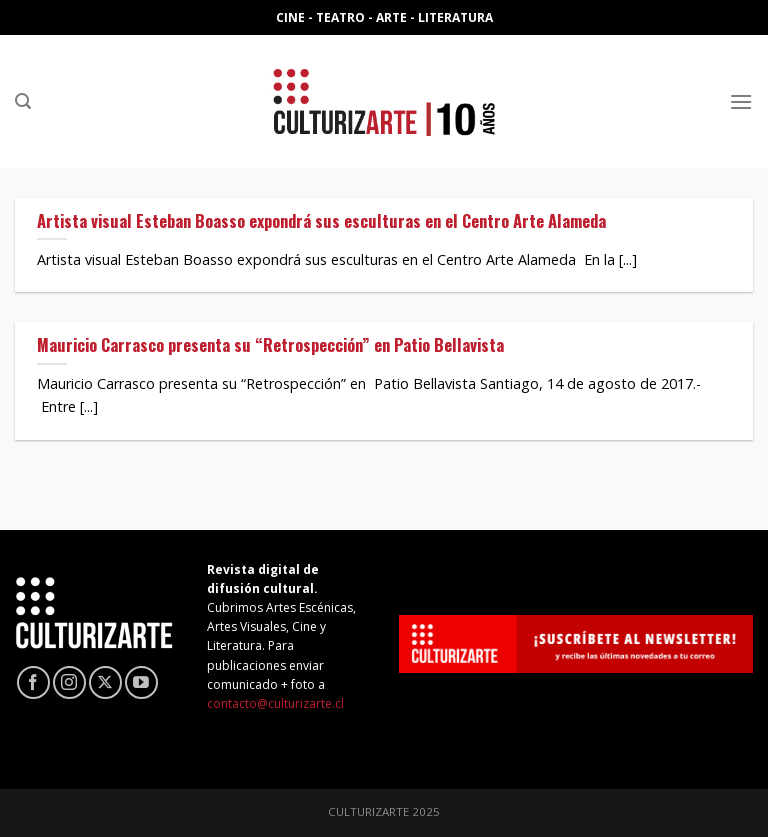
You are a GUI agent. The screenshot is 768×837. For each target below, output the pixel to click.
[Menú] (741, 101)
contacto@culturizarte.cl (275, 703)
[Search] (23, 101)
